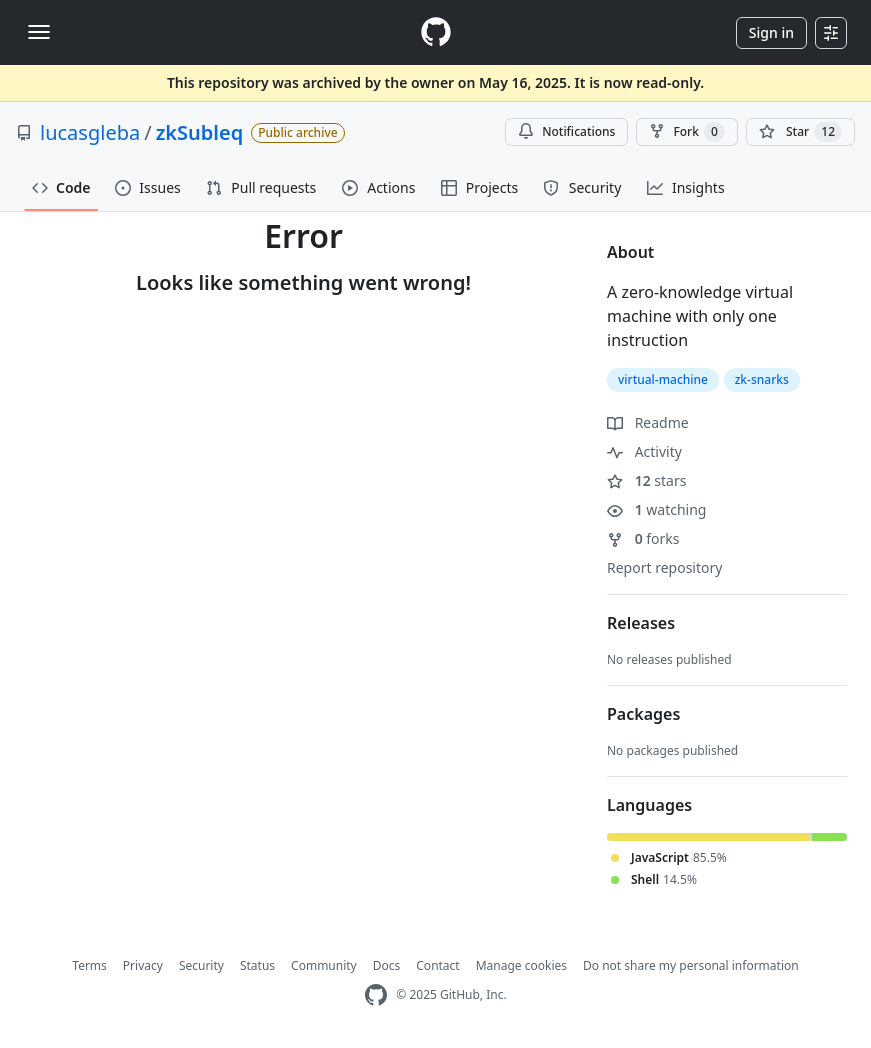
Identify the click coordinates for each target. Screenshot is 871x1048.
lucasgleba (90, 132)
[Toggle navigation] (39, 32)
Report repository (664, 567)
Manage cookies (521, 965)
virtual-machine (663, 379)
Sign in (771, 32)
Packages (643, 714)
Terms (89, 965)
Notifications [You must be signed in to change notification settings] (566, 131)
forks (643, 538)
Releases (641, 623)
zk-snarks (762, 379)
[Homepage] (436, 32)
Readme (648, 422)
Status (257, 965)
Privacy (143, 965)
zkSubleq (200, 132)
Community (324, 965)
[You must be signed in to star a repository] (800, 132)
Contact (437, 965)
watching (656, 509)
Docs (387, 965)
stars (646, 480)
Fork (686, 132)
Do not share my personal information (691, 965)
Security (201, 965)
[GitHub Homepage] (376, 995)
